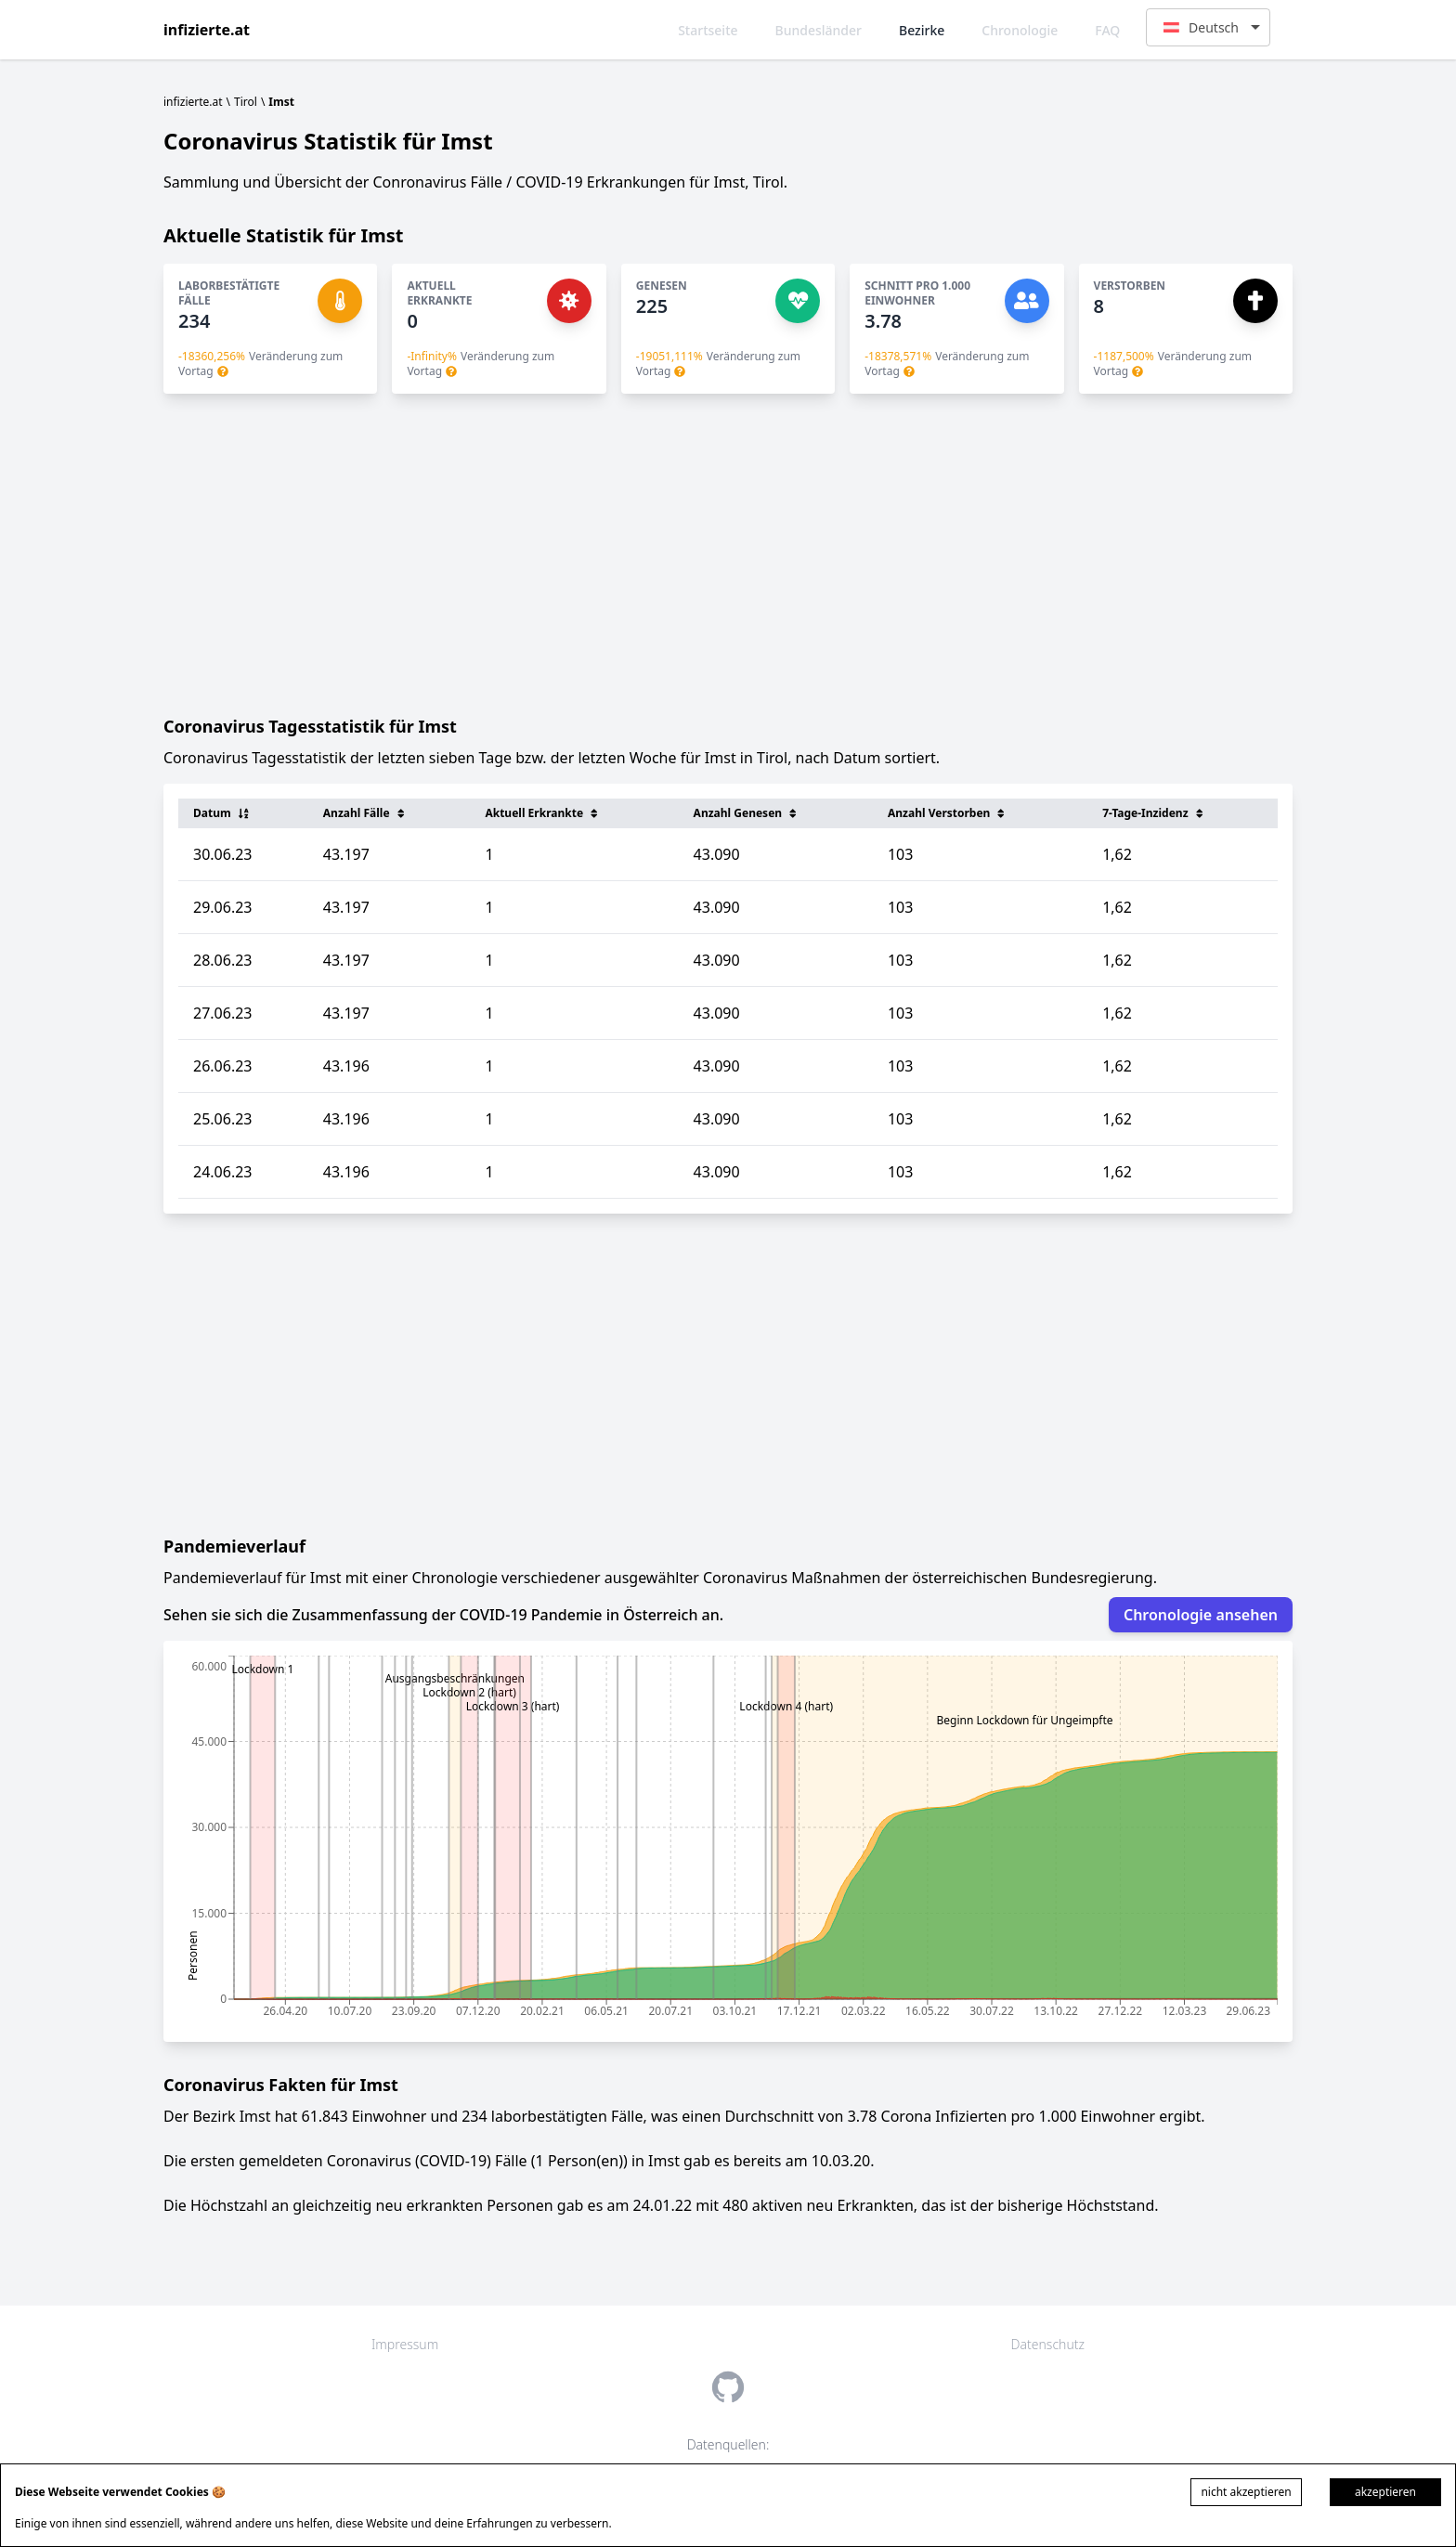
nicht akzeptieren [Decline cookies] (1246, 2492)
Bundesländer (818, 30)
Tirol (245, 102)
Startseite (707, 30)
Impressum (404, 2344)
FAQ (1107, 30)
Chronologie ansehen (1201, 1615)
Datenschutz (1048, 2344)
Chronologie (1020, 30)
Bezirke (921, 30)
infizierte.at (206, 29)
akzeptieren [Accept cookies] (1385, 2492)
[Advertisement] (728, 553)
